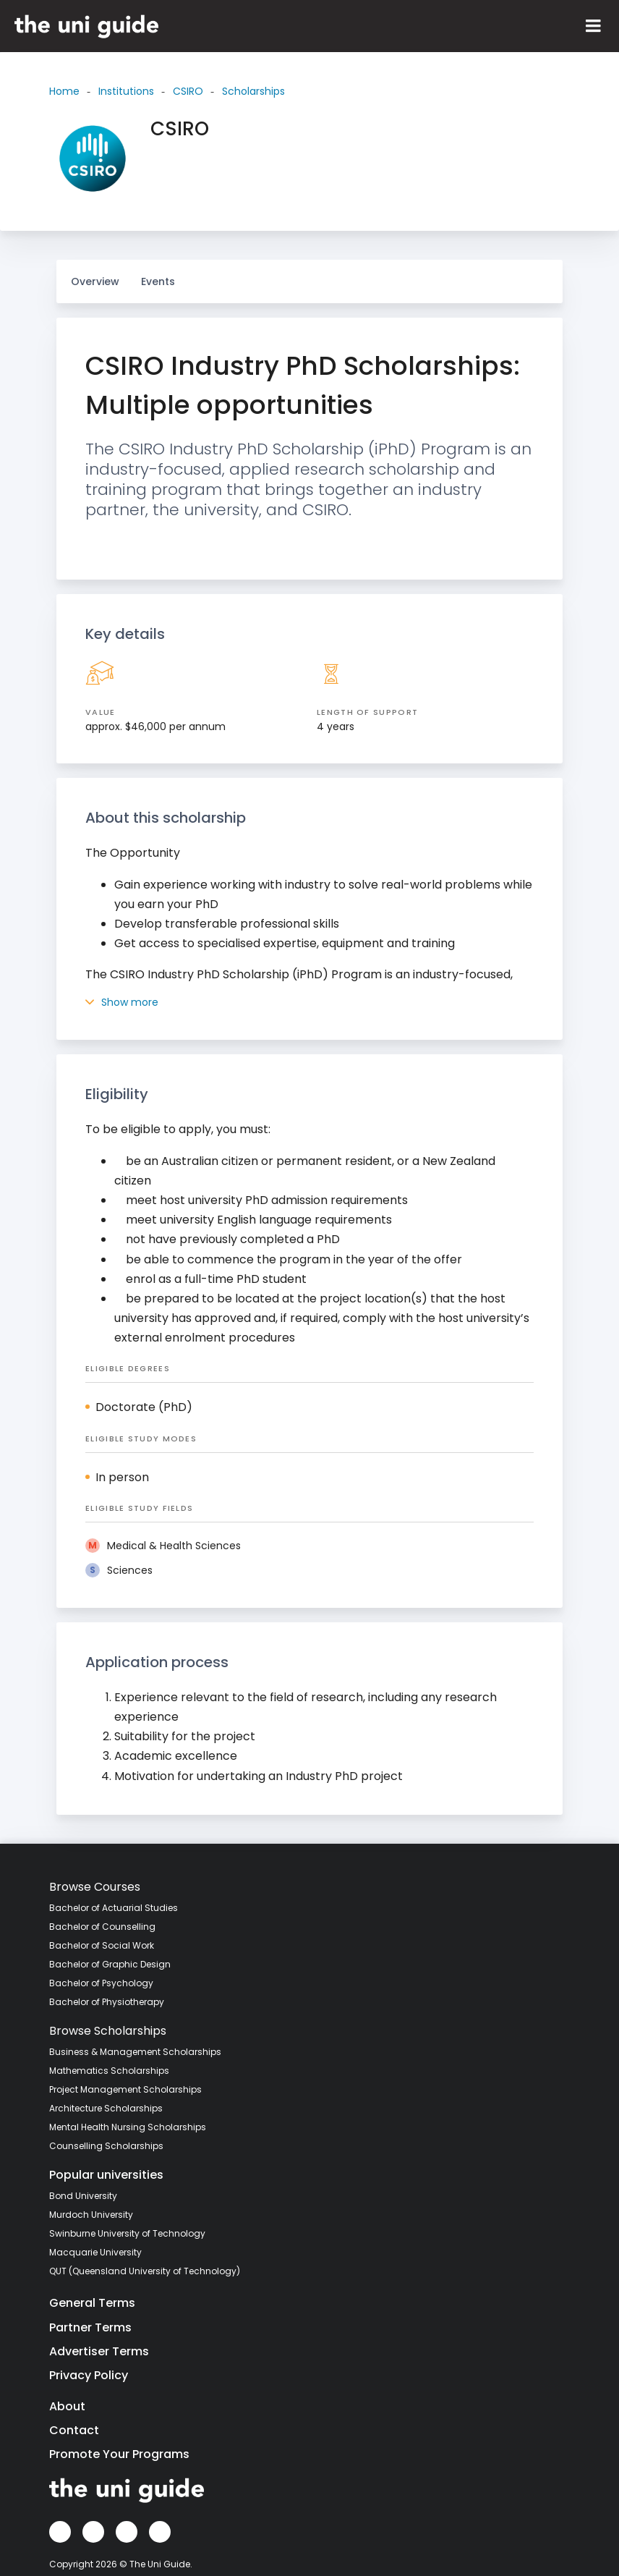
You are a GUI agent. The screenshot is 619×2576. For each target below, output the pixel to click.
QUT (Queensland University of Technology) (144, 2271)
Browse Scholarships (107, 2030)
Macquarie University (95, 2252)
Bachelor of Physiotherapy (106, 2002)
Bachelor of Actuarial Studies (113, 1908)
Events (158, 281)
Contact (74, 2430)
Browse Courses (94, 1886)
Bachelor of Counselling (102, 1926)
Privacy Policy (88, 2375)
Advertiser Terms (99, 2351)
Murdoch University (91, 2214)
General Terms (92, 2303)
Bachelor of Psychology (101, 1983)
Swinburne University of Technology (127, 2233)
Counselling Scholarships (106, 2146)
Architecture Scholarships (106, 2108)
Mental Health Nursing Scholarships (127, 2127)
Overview (95, 281)
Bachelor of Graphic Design (110, 1964)
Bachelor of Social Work (101, 1945)
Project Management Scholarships (125, 2089)
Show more (121, 1002)
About (67, 2406)
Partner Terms (90, 2327)
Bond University (83, 2196)
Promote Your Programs (119, 2454)
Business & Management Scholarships (135, 2052)
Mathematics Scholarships (109, 2070)
